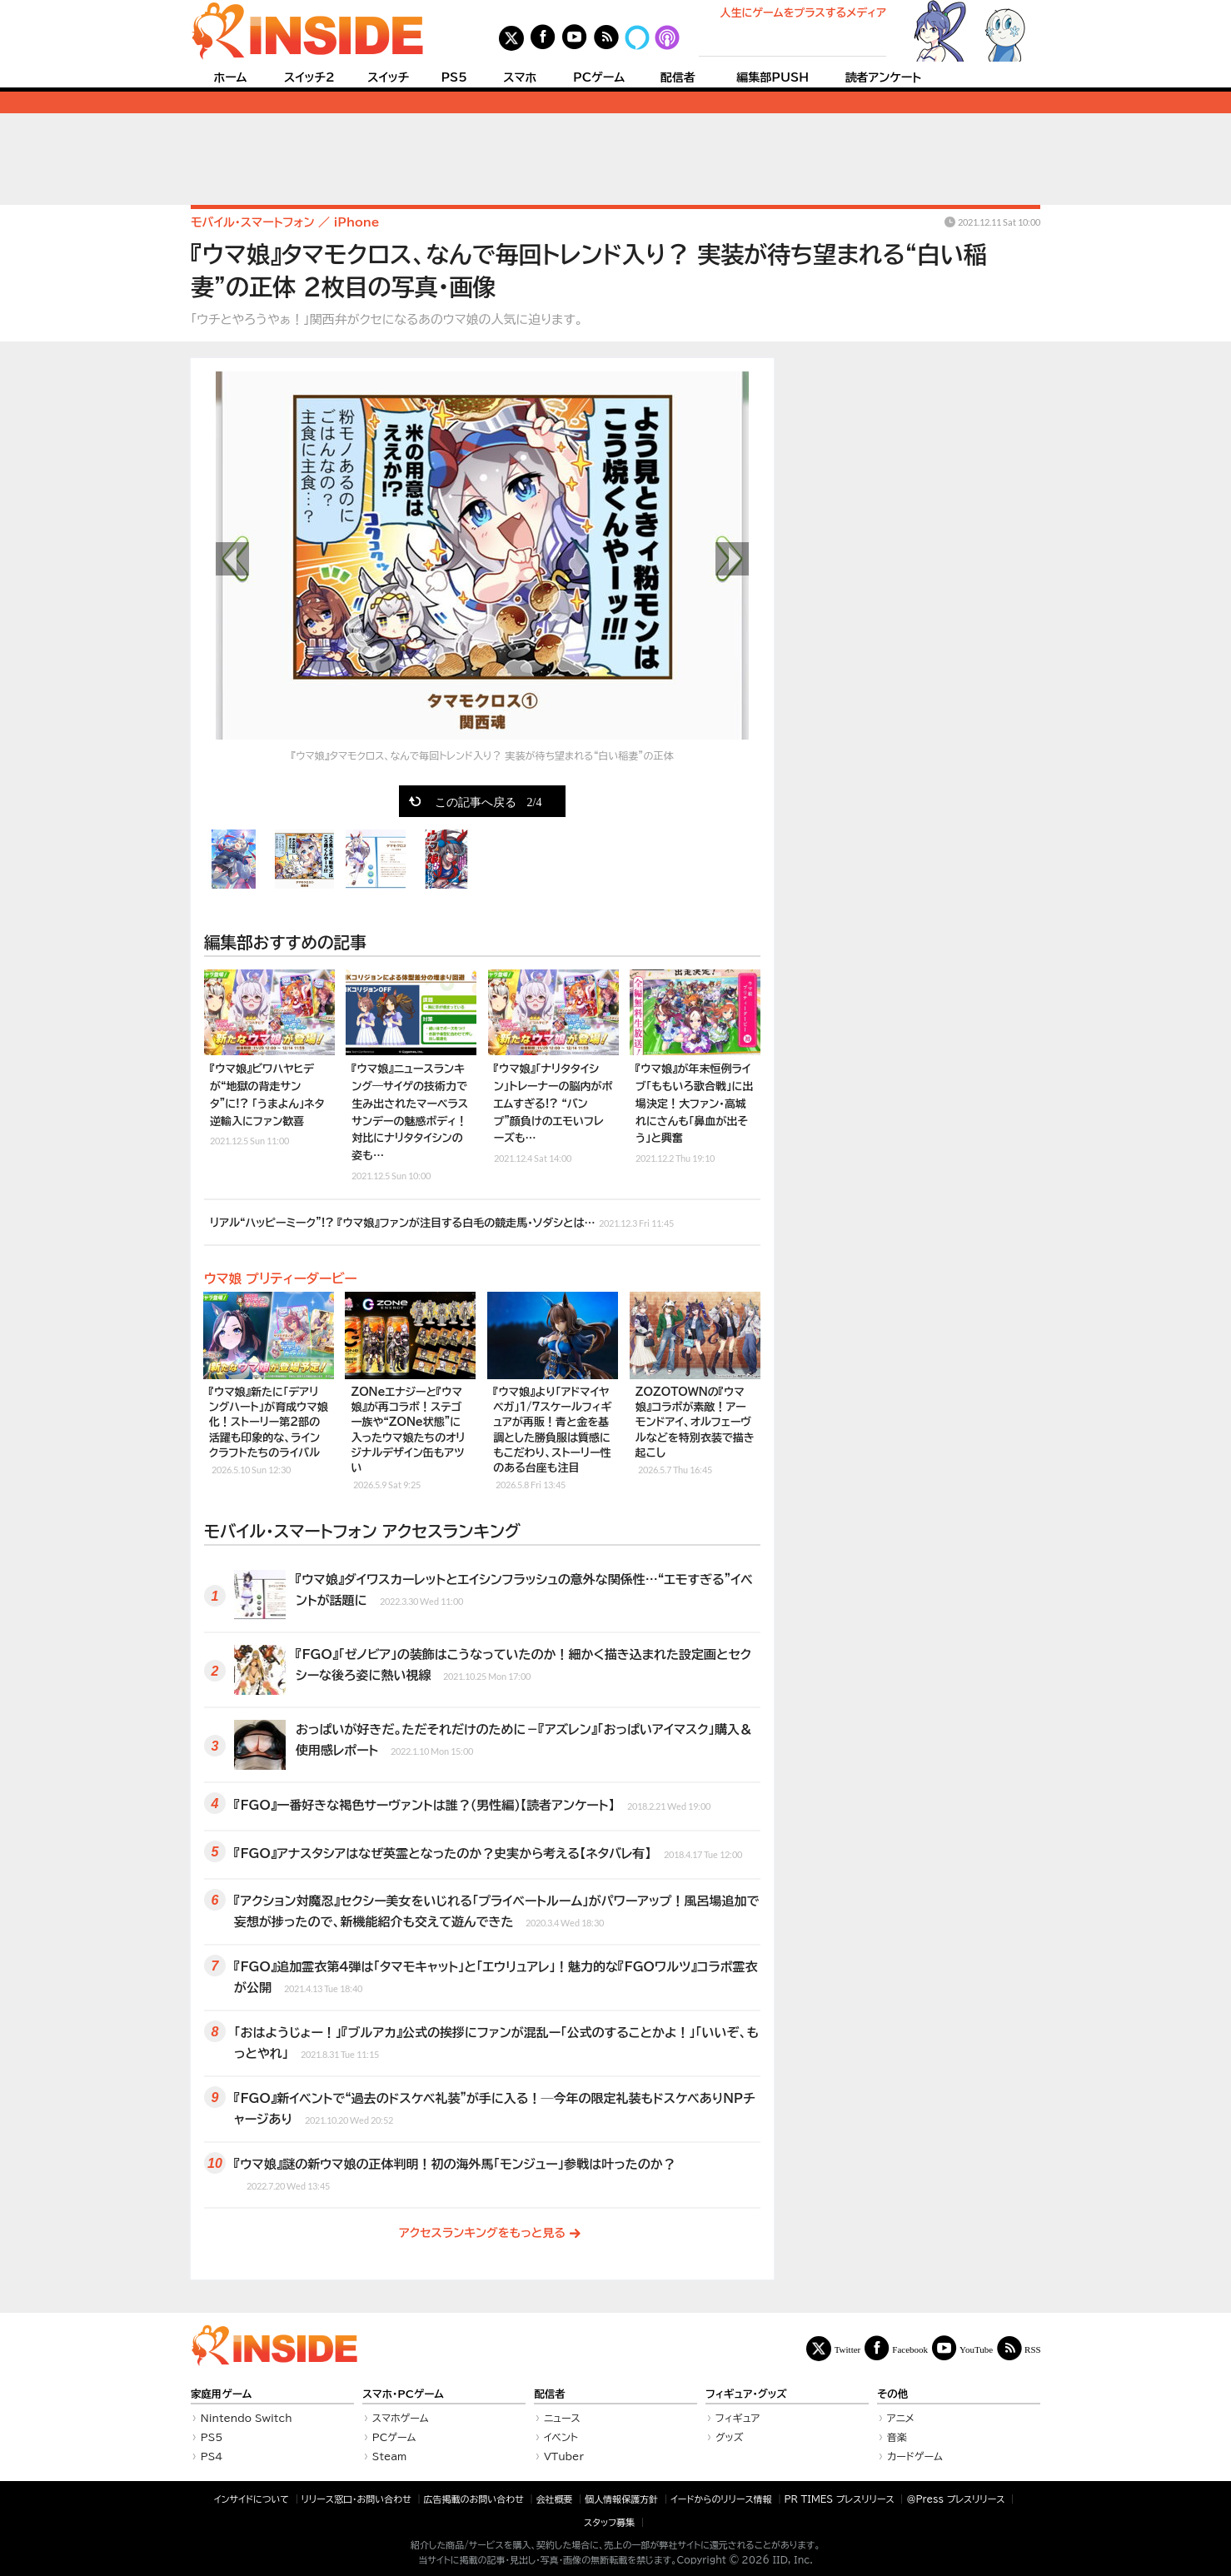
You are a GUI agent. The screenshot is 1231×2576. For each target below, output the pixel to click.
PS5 (454, 77)
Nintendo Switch (246, 2418)
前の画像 (232, 558)
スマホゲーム (400, 2418)
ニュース (562, 2418)
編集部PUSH (772, 77)
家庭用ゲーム (221, 2394)
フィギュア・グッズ (746, 2394)
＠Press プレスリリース (955, 2499)
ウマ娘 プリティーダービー (280, 1278)
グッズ (729, 2437)
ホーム (230, 77)
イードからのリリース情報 (721, 2499)
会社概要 (554, 2499)
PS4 (212, 2456)
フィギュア (737, 2418)
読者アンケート (883, 77)
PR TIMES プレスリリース (839, 2499)
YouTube (976, 2349)
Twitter (848, 2349)
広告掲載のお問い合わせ (474, 2499)
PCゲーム (599, 77)
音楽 (897, 2437)
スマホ (519, 77)
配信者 (677, 77)
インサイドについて (251, 2499)
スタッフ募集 (609, 2522)
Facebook (910, 2349)
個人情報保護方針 (621, 2499)
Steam (389, 2456)
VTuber (564, 2456)
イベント (561, 2437)
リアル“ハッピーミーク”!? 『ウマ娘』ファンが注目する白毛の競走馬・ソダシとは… (442, 1221)
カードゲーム (915, 2456)
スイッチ (388, 77)
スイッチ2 (309, 77)
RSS (1032, 2349)
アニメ (901, 2418)
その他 (892, 2394)
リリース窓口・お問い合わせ (356, 2499)
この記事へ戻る (488, 801)
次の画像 (732, 558)
